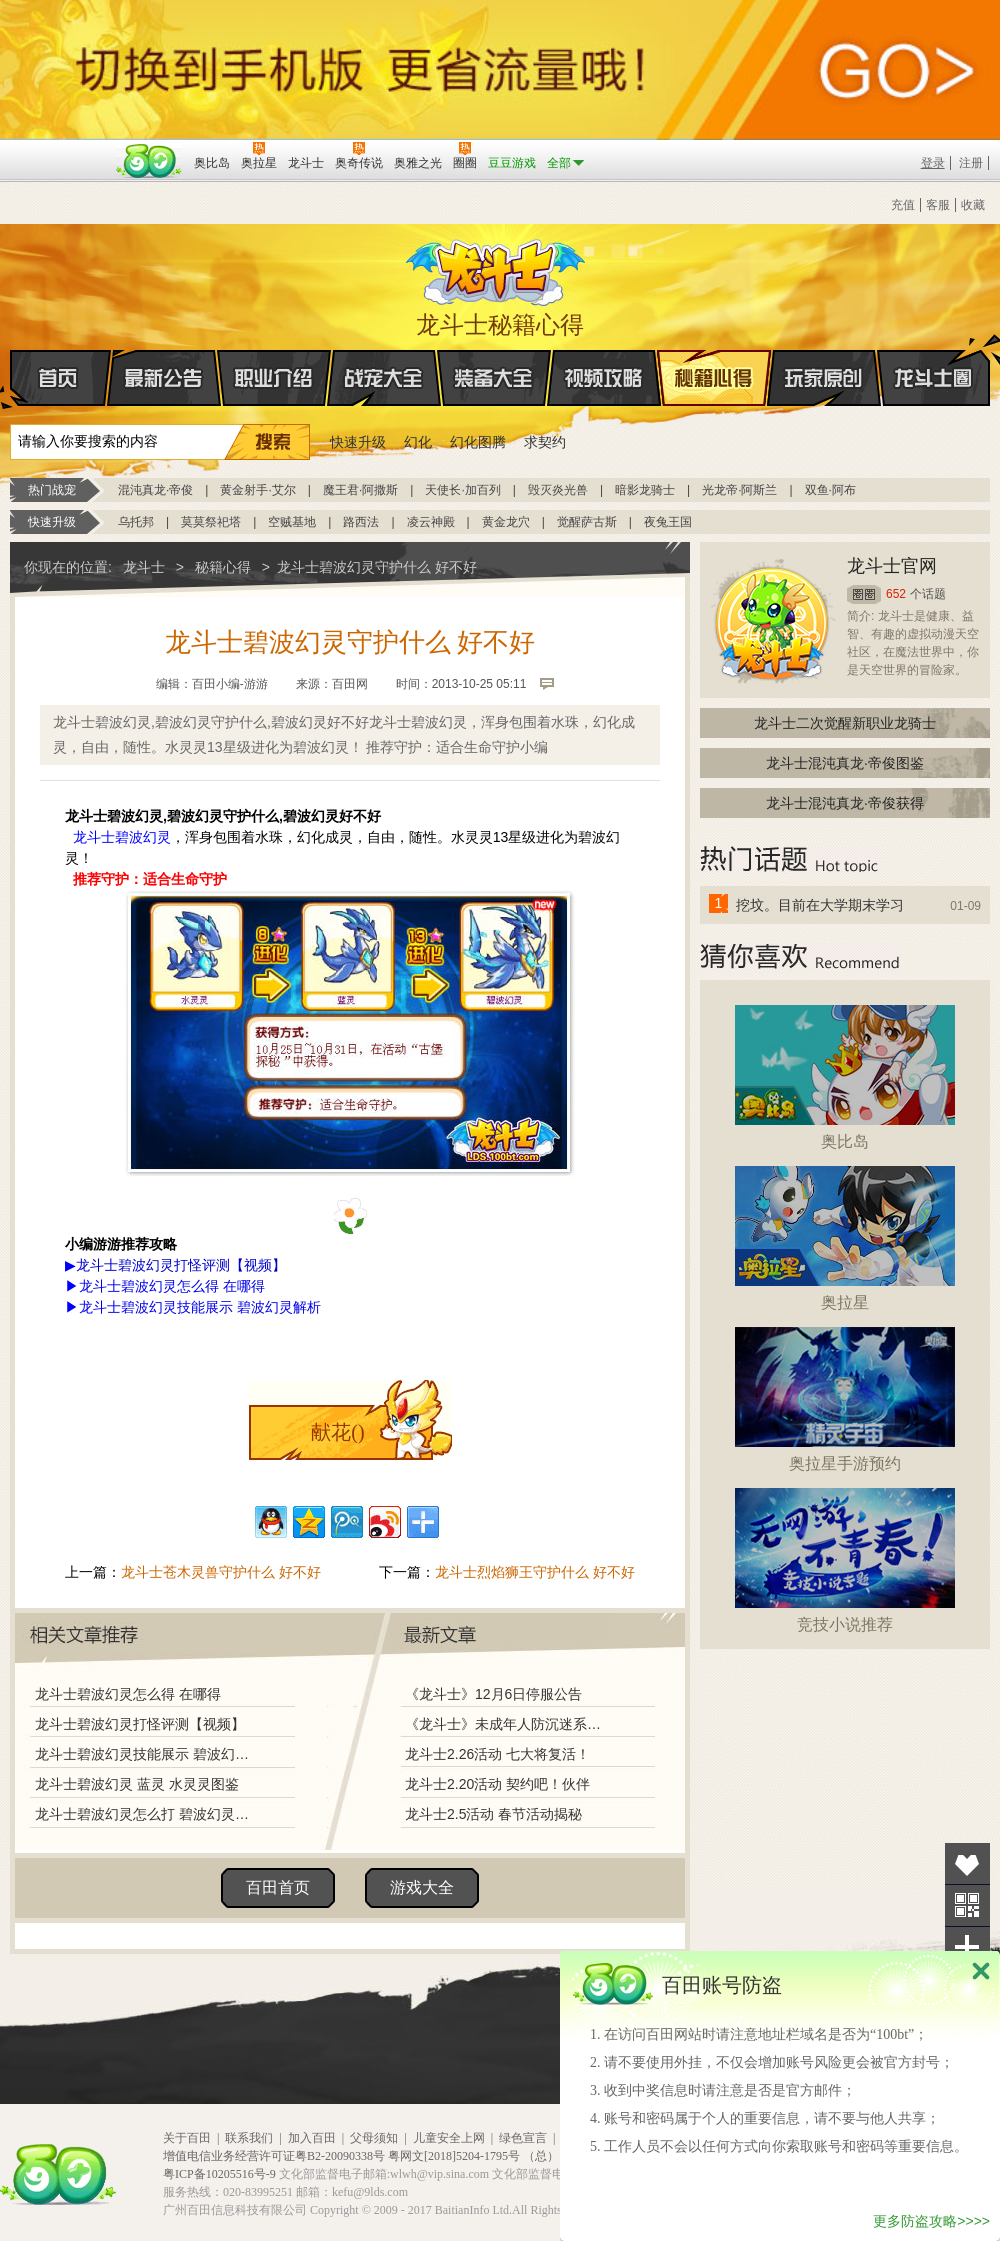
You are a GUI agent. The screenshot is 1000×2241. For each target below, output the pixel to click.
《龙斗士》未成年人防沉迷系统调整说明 (509, 1724)
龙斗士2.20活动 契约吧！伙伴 (497, 1784)
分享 (967, 1947)
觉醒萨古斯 (587, 522)
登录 (933, 163)
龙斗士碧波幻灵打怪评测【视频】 (140, 1724)
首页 (11, 379)
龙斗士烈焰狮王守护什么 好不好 (535, 1572)
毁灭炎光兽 (558, 490)
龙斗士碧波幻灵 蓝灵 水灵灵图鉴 (137, 1784)
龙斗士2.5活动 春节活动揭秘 (493, 1814)
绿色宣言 (523, 2138)
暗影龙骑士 (645, 490)
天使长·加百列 (462, 490)
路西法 (361, 522)
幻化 (418, 442)
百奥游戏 (60, 149)
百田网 (149, 161)
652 (896, 594)
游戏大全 (422, 1887)
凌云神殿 (431, 522)
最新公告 (164, 378)
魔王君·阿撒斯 (360, 490)
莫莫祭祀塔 (211, 522)
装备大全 (494, 378)
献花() (337, 1432)
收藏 (973, 205)
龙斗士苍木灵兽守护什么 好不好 (221, 1572)
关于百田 (187, 2138)
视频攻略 (604, 378)
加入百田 (312, 2138)
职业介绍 (274, 378)
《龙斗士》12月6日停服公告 (493, 1694)
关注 (967, 1905)
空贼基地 (292, 522)
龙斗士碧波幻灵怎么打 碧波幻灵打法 (147, 1814)
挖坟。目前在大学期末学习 (820, 905)
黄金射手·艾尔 (257, 490)
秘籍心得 (714, 378)
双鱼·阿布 (830, 490)
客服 (938, 205)
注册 (971, 163)
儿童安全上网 (449, 2138)
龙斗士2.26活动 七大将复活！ (497, 1754)
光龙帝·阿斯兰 (739, 490)
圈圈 (864, 594)
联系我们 (249, 2138)
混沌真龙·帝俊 (155, 490)
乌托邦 (136, 522)
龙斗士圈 (933, 359)
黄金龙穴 (506, 522)
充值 (903, 205)
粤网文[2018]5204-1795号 (454, 2156)
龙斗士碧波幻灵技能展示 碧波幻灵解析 (200, 1307)
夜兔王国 (668, 522)
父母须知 (374, 2138)
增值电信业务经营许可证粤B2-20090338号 (274, 2156)
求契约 (545, 442)
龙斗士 (497, 268)
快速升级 (358, 442)
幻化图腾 (478, 442)
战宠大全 (384, 378)
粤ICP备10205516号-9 (219, 2174)
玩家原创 (824, 378)
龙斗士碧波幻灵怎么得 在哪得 (172, 1286)
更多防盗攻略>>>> (931, 2221)
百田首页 (278, 1887)
